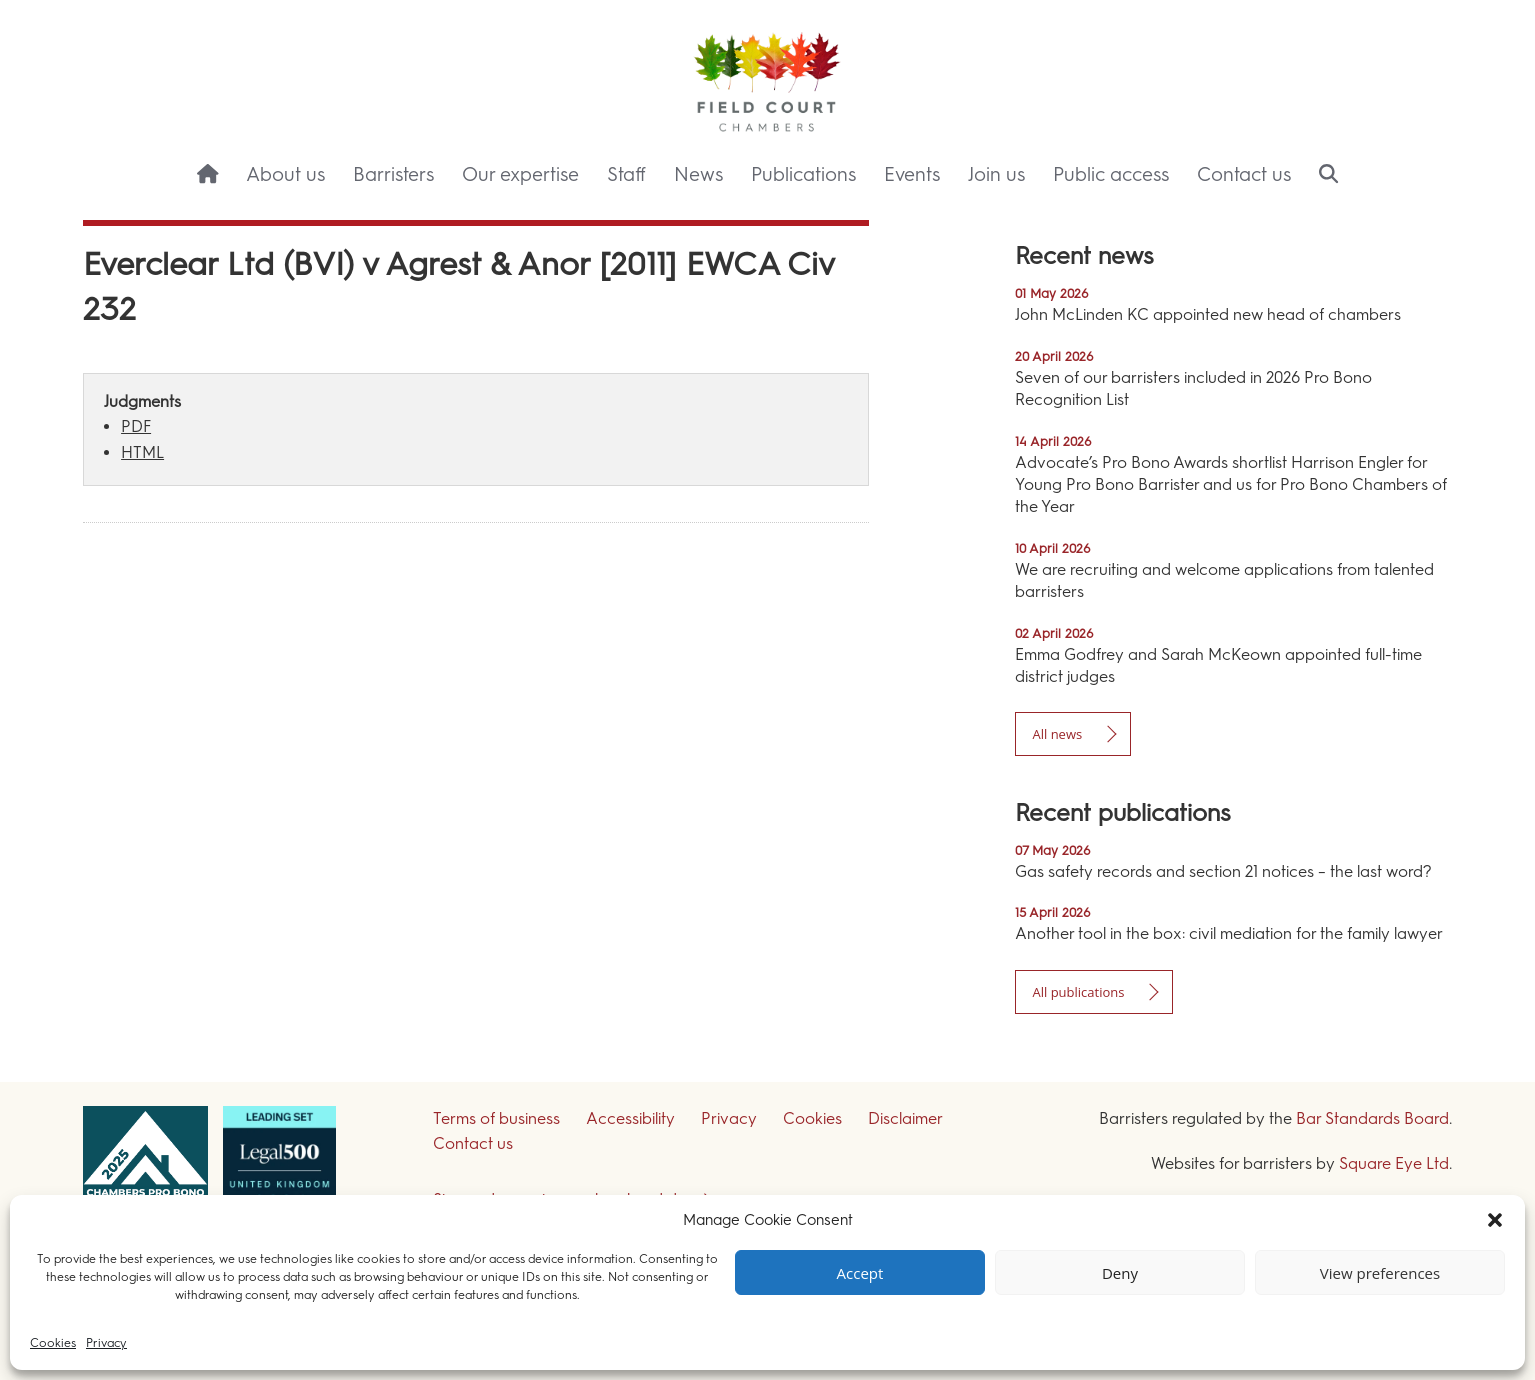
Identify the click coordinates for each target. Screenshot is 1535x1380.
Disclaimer (905, 1118)
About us (285, 174)
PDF (136, 426)
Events (912, 174)
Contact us (1244, 174)
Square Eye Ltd (1394, 1163)
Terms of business (496, 1118)
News (698, 174)
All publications (1078, 992)
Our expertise (520, 174)
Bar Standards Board (1372, 1118)
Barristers (393, 174)
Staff (626, 174)
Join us (996, 174)
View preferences (1380, 1273)
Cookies (53, 1343)
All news (1057, 734)
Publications (803, 174)
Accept (860, 1273)
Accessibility (630, 1118)
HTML (142, 452)
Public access (1111, 174)
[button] (1495, 1220)
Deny (1120, 1273)
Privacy (106, 1343)
